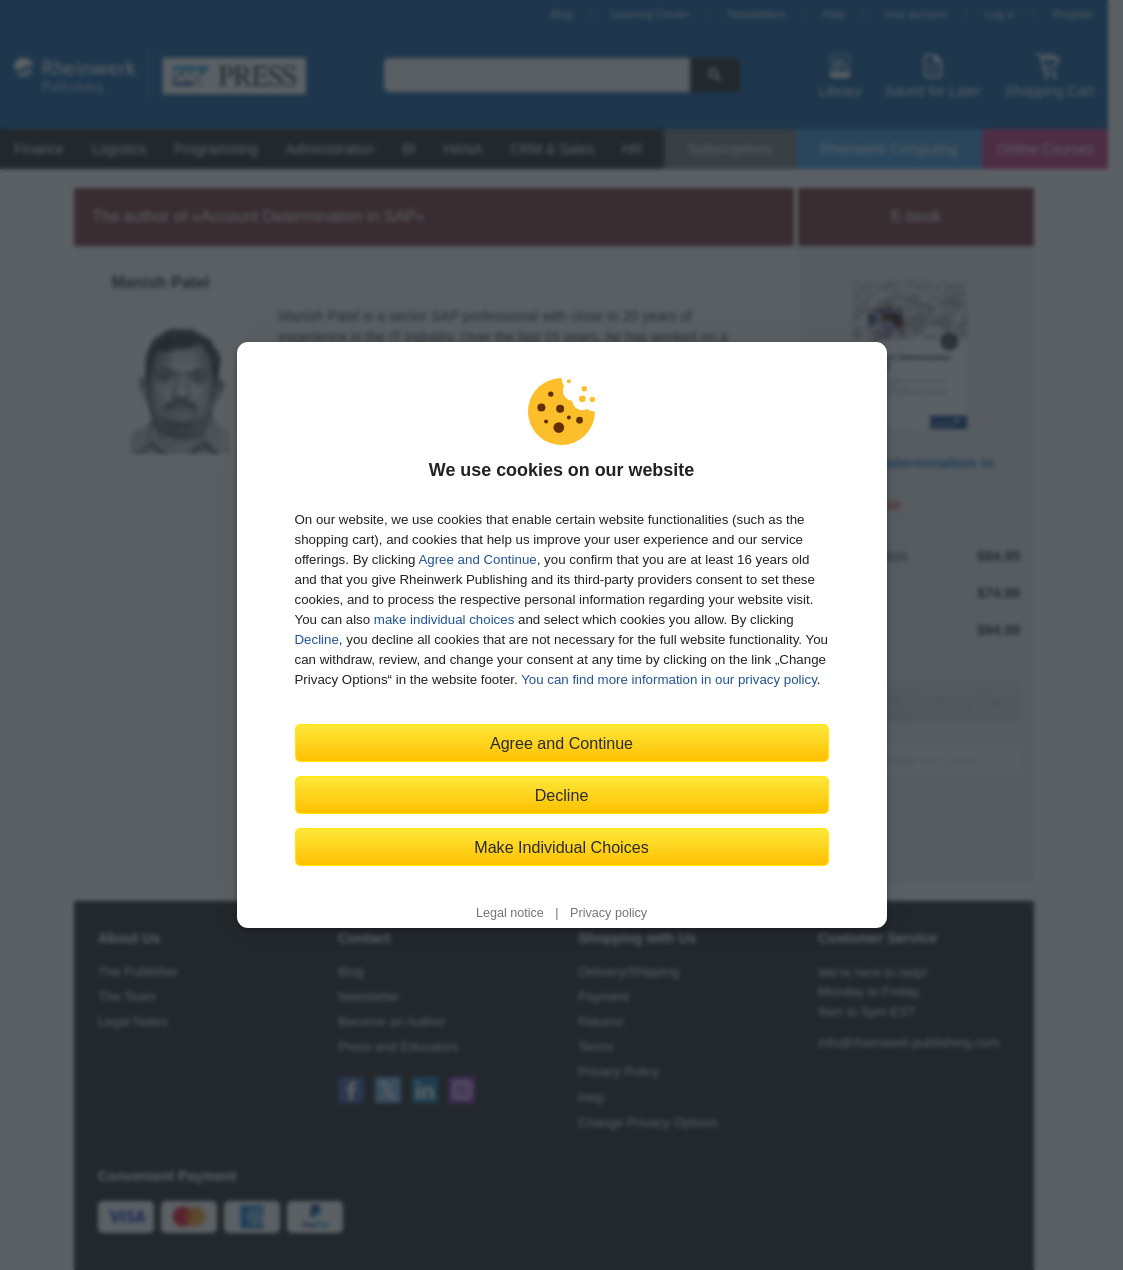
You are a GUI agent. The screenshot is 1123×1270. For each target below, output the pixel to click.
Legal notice (510, 913)
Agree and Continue (477, 559)
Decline (317, 639)
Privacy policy (608, 913)
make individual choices (444, 619)
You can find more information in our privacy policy (669, 679)
